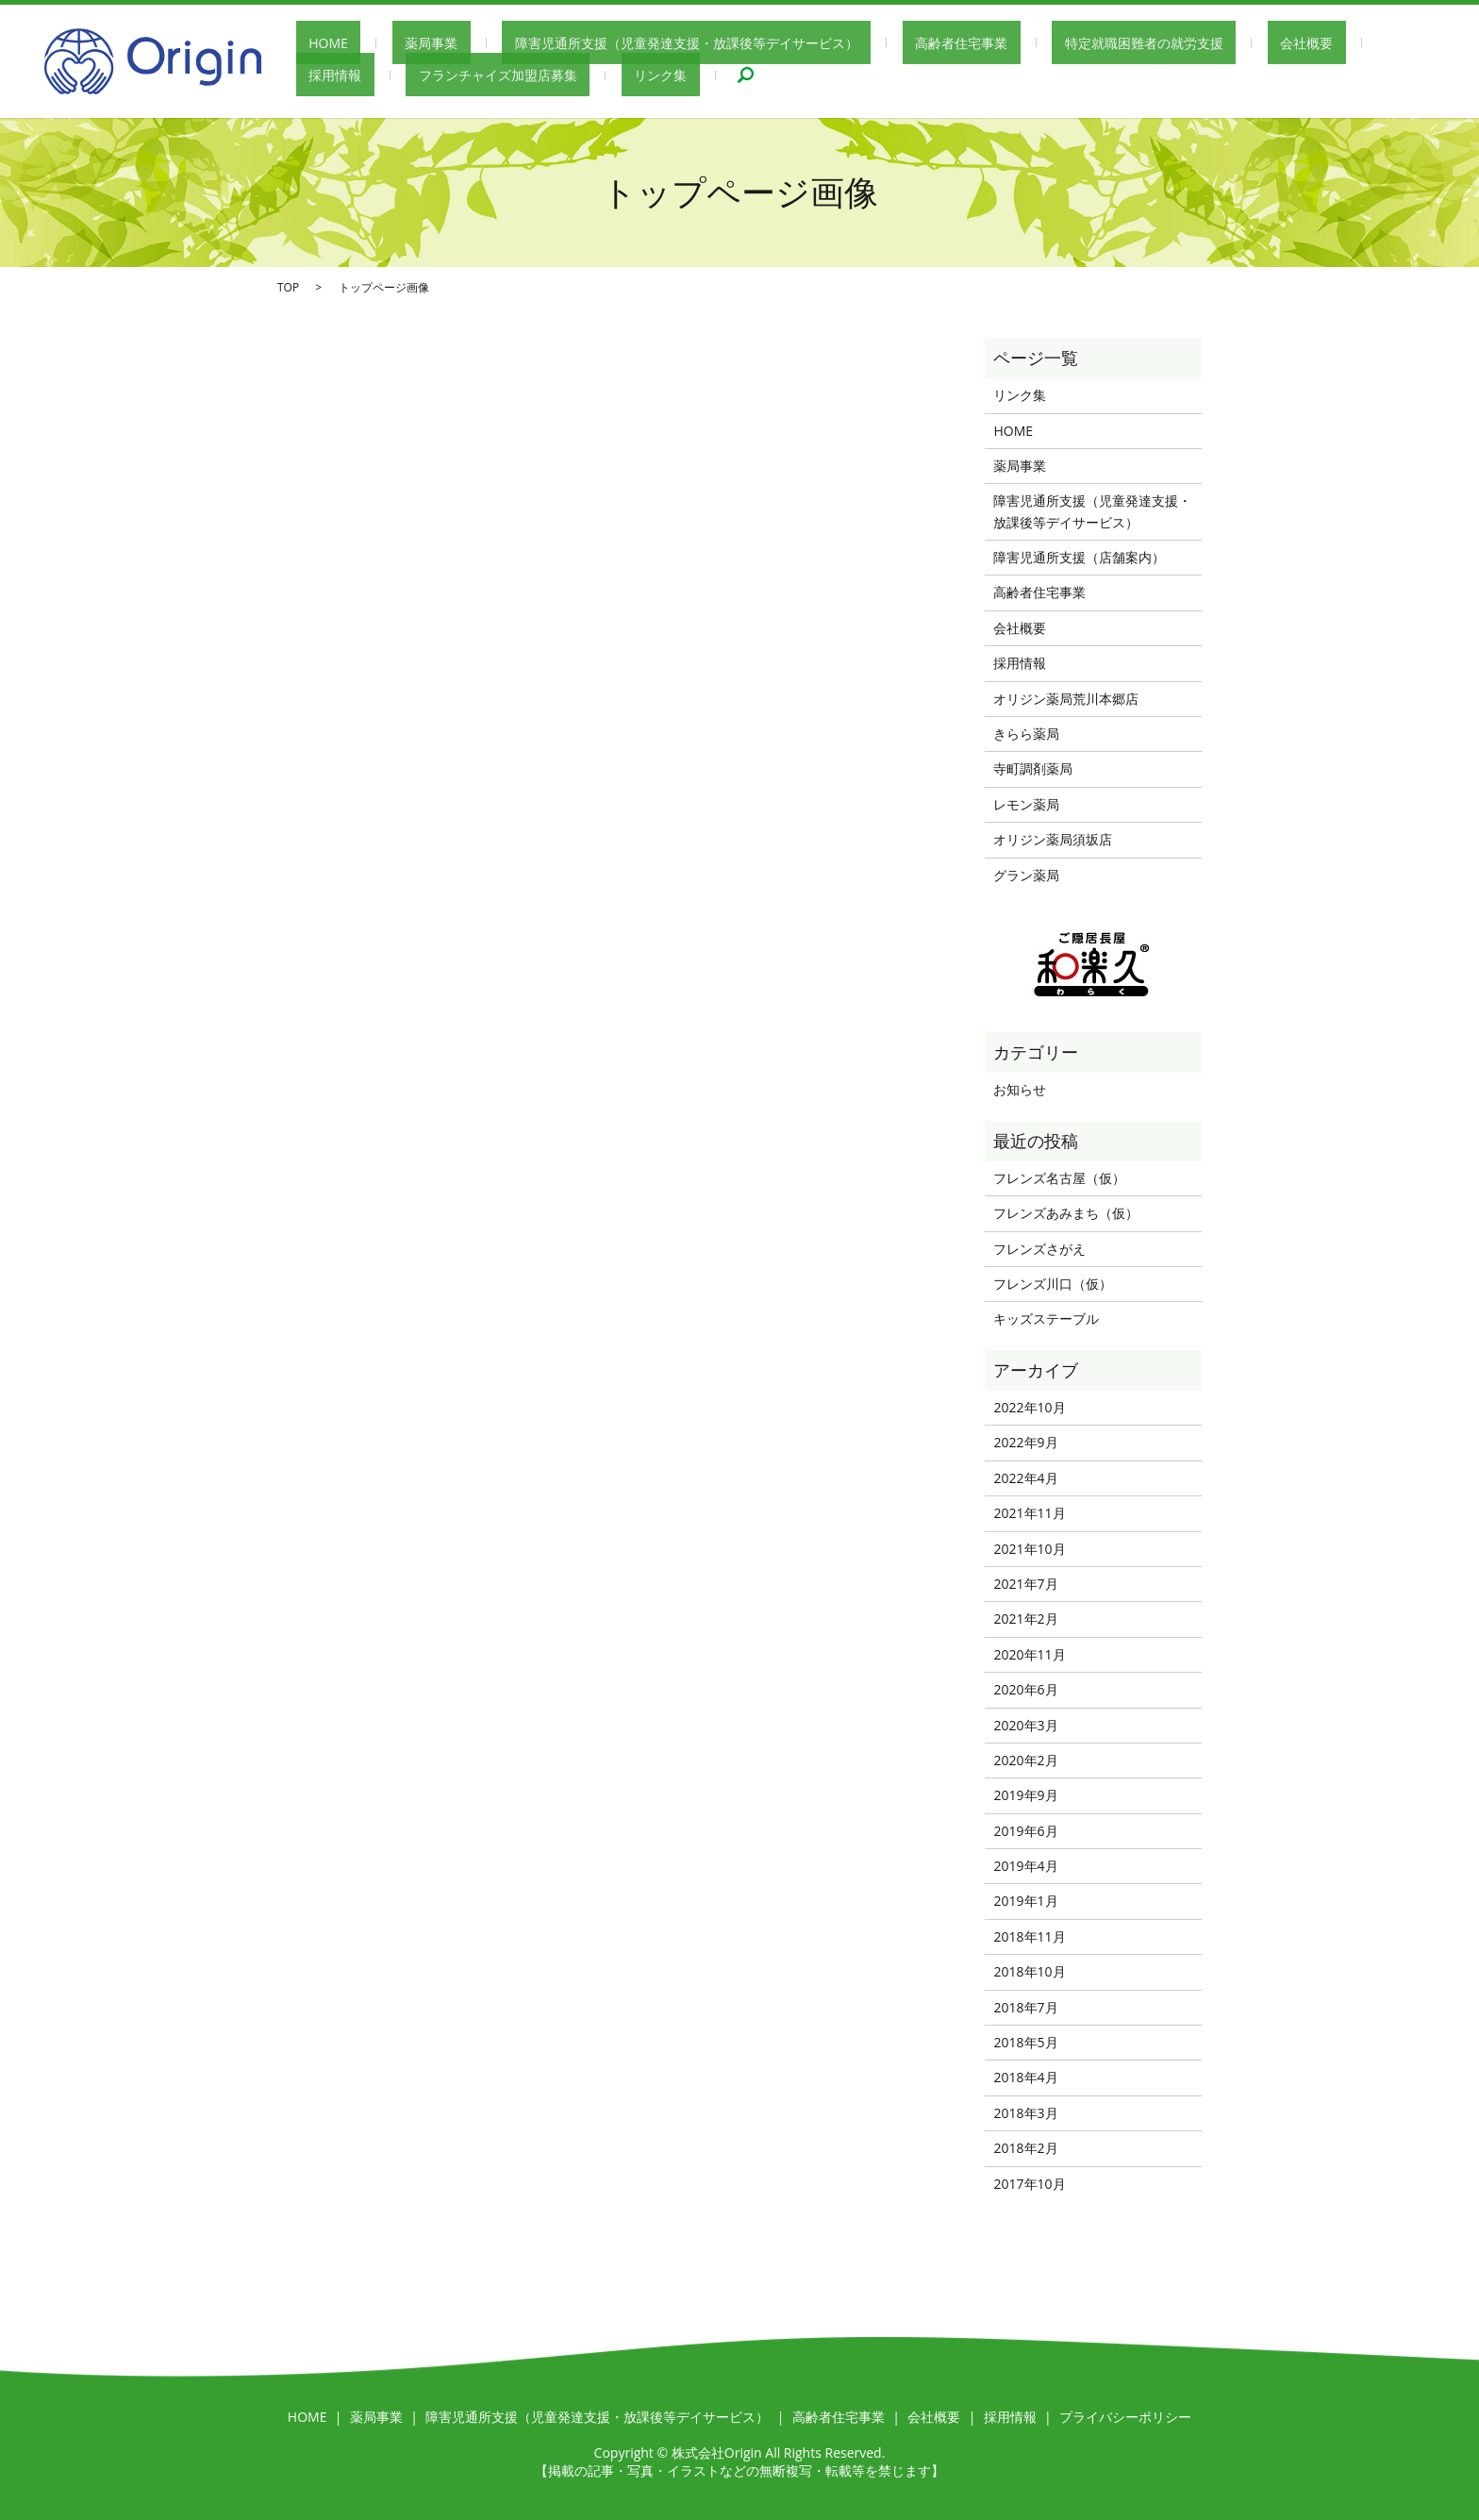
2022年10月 (1029, 1407)
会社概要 (1166, 43)
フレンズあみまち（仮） (1065, 1213)
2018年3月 (1025, 2113)
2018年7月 (1025, 2007)
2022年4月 (1025, 1478)
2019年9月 (1025, 1795)
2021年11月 (1029, 1513)
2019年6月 (1025, 1831)
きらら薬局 (1026, 734)
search (585, 75)
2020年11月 (1029, 1654)
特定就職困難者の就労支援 (1030, 43)
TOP (288, 287)
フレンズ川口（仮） (1052, 1284)
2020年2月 (1025, 1760)
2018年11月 (1029, 1936)
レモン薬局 (1026, 804)
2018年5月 (1025, 2042)
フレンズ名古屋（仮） (1059, 1178)
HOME (316, 43)
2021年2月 (1025, 1618)
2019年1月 (1025, 1901)
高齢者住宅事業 (872, 43)
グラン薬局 (1026, 875)
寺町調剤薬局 (1032, 768)
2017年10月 (1029, 2184)
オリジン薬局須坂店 (1052, 839)
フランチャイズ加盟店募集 (375, 75)
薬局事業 (393, 43)
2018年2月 (1025, 2148)
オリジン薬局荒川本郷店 (1065, 699)
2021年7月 (1025, 1584)
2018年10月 (1029, 1971)
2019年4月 (1025, 1866)
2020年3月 (1025, 1725)
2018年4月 (1025, 2077)
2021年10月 (1029, 1549)
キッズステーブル (1046, 1318)
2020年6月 (1025, 1689)
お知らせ (1019, 1089)
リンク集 (512, 75)
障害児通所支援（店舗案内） (1079, 557)
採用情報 (1251, 43)
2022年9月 (1025, 1442)
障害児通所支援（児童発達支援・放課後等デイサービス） (623, 43)
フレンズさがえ (1039, 1249)
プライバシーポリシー (1125, 2417)
